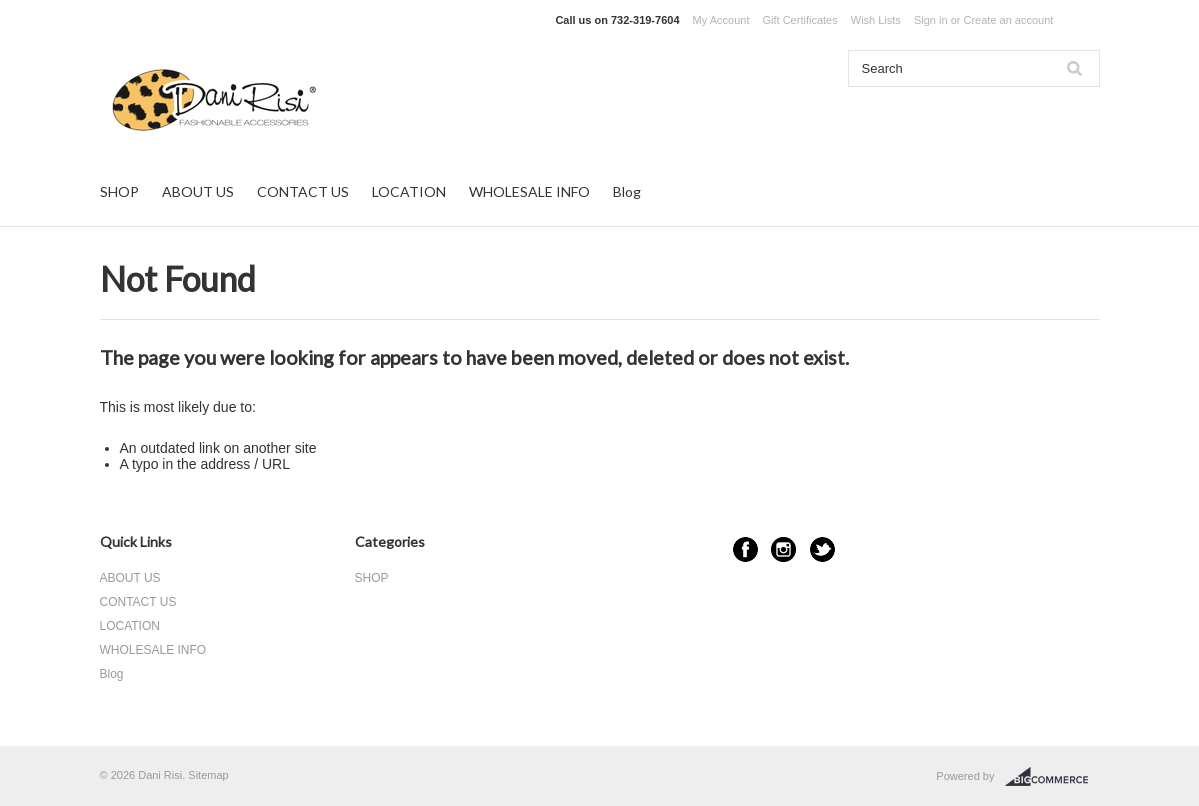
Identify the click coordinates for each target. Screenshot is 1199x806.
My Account (721, 20)
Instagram (783, 549)
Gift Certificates (800, 20)
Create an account (1008, 20)
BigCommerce (1052, 777)
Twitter (822, 549)
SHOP (119, 191)
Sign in (931, 20)
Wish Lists (876, 20)
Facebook (745, 549)
